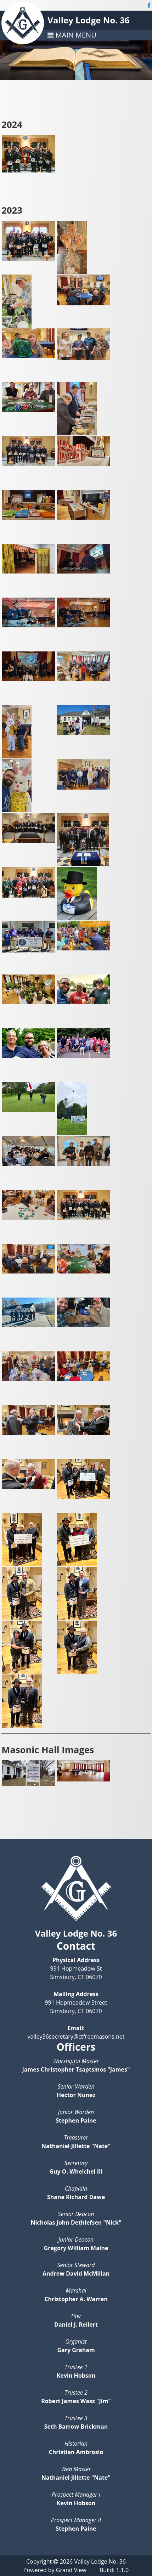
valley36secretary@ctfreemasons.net (76, 2036)
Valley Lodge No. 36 (88, 20)
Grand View (71, 2570)
